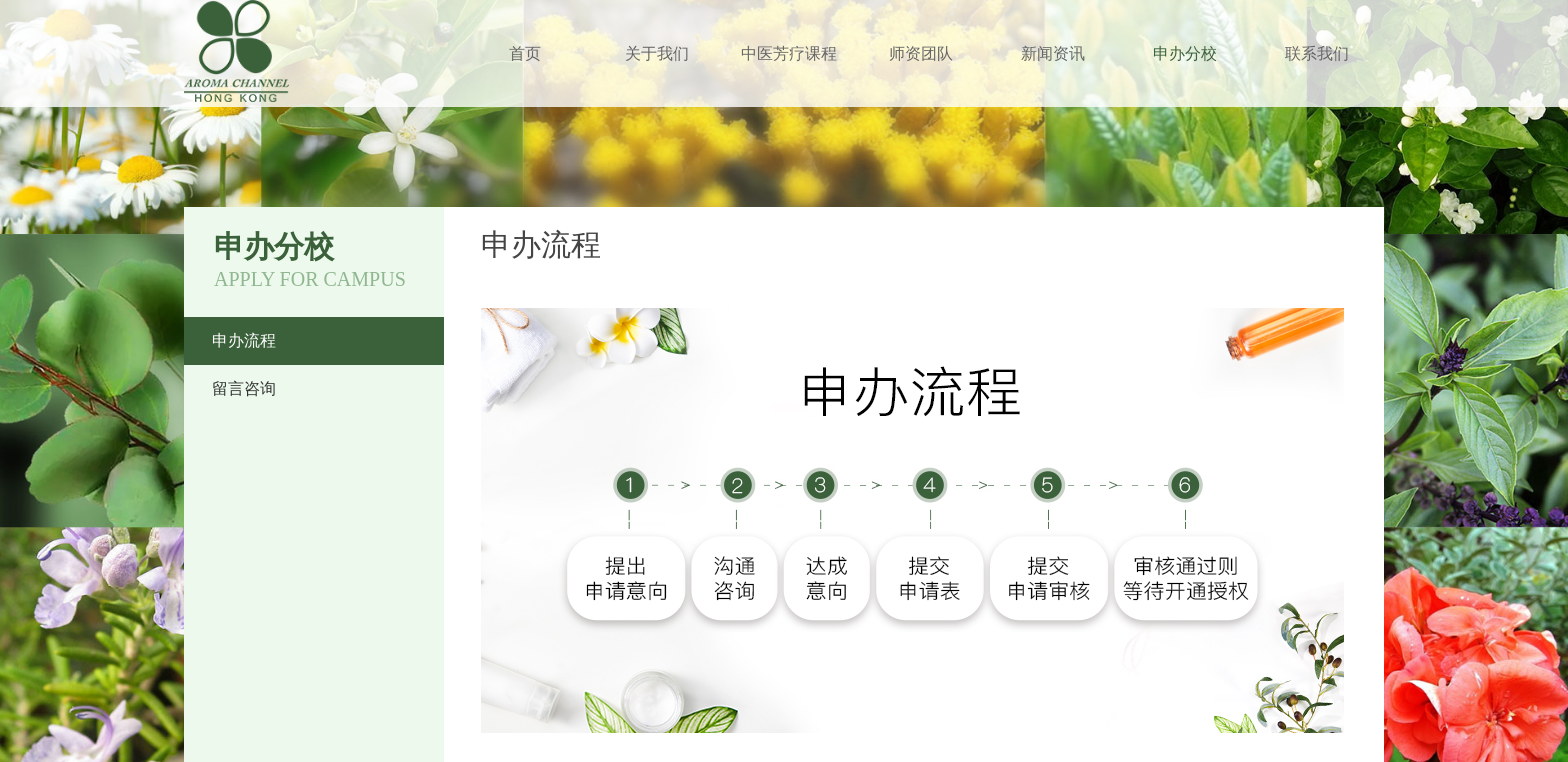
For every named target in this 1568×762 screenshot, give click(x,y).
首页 (525, 53)
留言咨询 (244, 388)
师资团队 (921, 53)
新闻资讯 (1053, 53)
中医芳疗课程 (789, 53)
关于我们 (657, 53)
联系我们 (1317, 53)
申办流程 (244, 340)
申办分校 (1185, 53)
